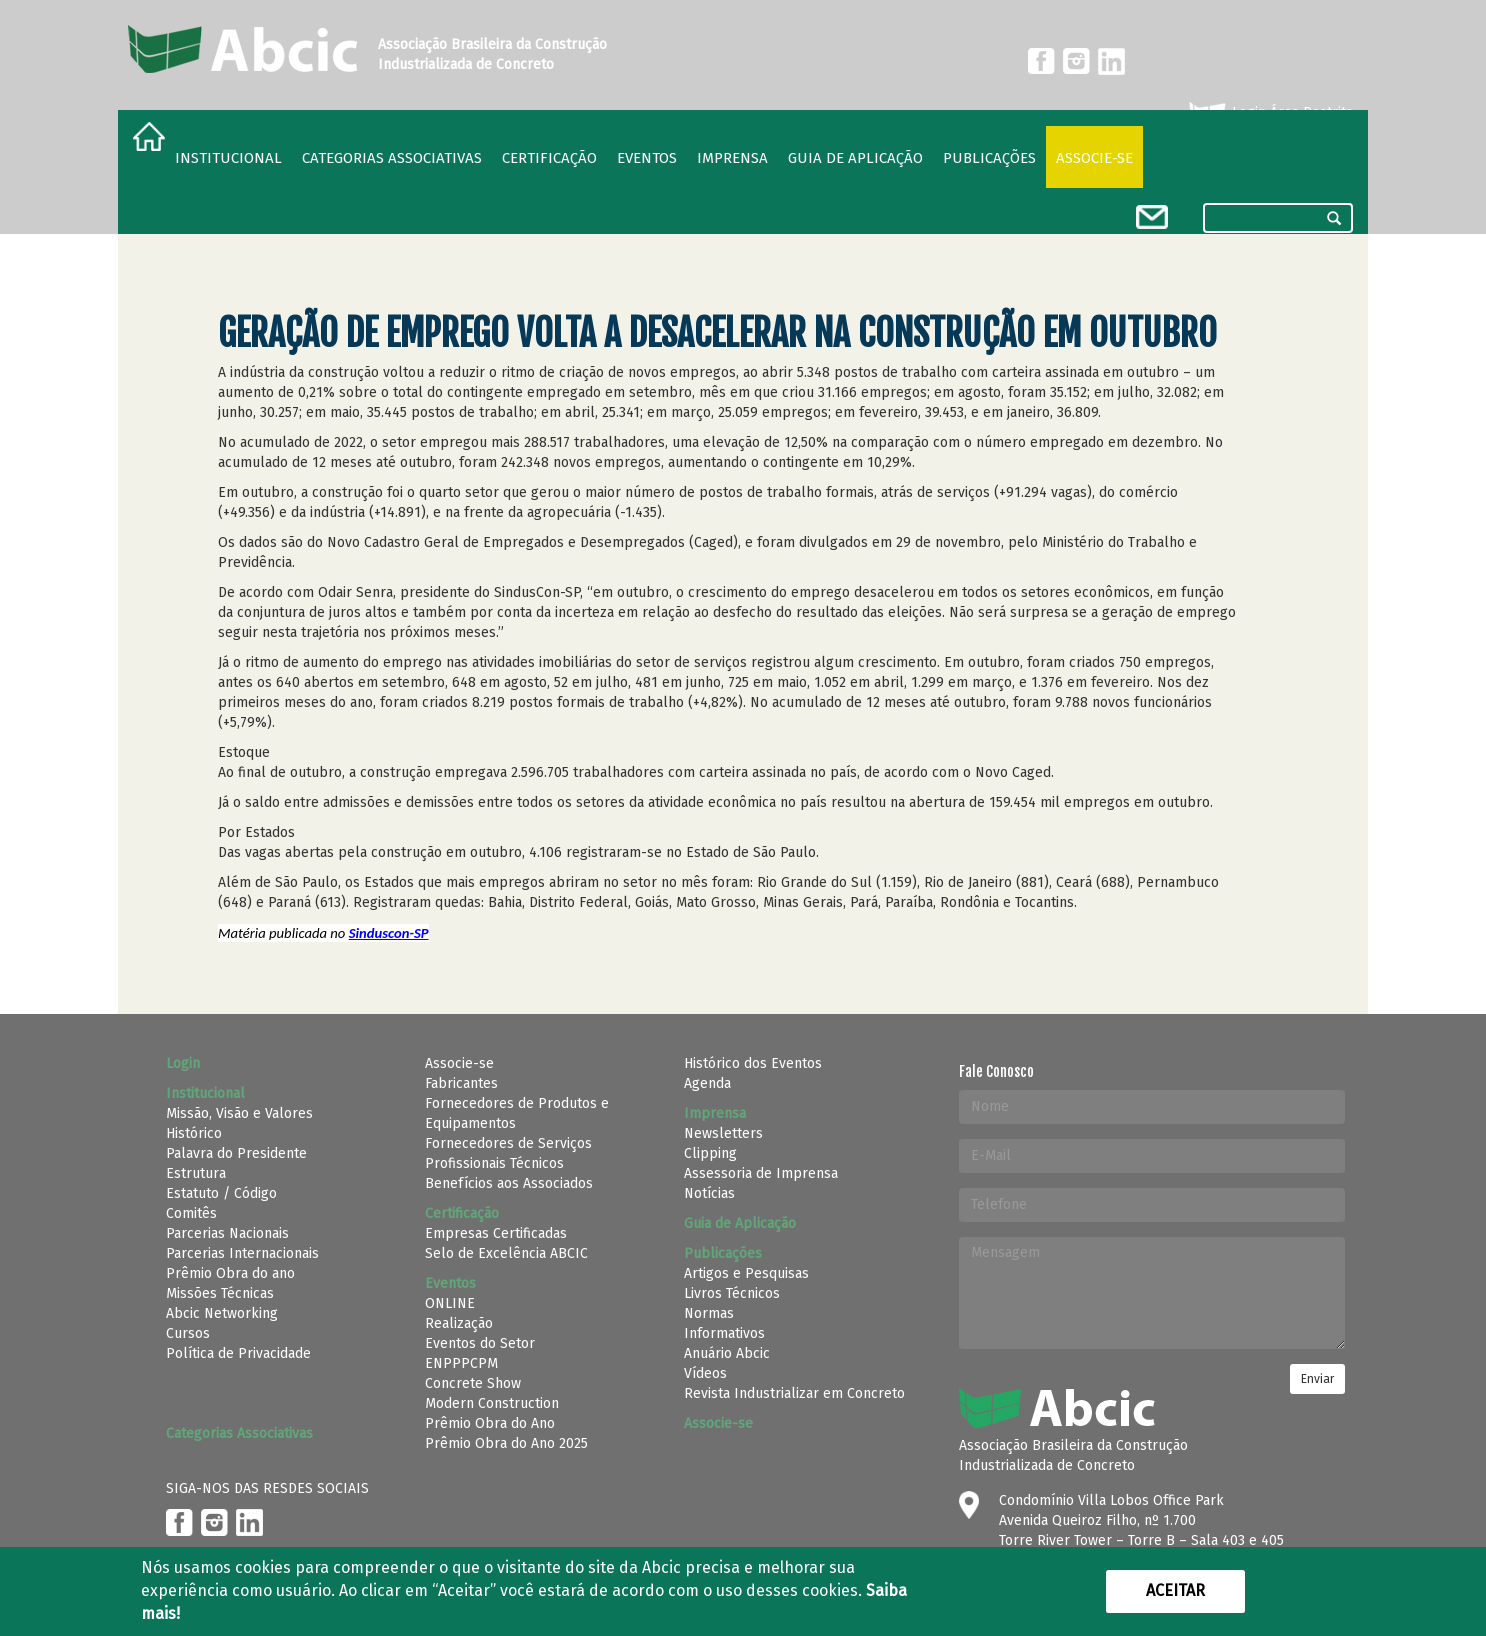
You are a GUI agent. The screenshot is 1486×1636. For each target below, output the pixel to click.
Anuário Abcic (727, 1353)
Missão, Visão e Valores (239, 1113)
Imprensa (732, 158)
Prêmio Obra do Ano (490, 1423)
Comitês (191, 1213)
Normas (709, 1313)
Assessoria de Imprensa (761, 1173)
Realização (459, 1323)
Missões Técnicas (220, 1293)
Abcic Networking (222, 1313)
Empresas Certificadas (496, 1233)
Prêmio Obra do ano (230, 1273)
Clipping (710, 1153)
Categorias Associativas (392, 158)
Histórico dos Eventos (753, 1063)
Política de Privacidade (238, 1353)
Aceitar (1175, 1590)
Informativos (724, 1333)
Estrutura (196, 1173)
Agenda (707, 1083)
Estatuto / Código (221, 1193)
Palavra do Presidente (236, 1153)
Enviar (1317, 1379)
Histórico (194, 1133)
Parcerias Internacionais (242, 1253)
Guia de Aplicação (855, 158)
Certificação (549, 158)
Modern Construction (492, 1403)
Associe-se (1094, 158)
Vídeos (705, 1373)
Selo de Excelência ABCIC (506, 1253)
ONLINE (450, 1303)
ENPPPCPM (461, 1363)
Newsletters (723, 1133)
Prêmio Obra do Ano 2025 (506, 1443)
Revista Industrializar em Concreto (794, 1393)
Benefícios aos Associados (509, 1183)
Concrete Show (473, 1383)
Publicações (989, 158)
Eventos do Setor (480, 1343)
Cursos (188, 1333)
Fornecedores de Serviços (508, 1143)
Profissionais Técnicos (494, 1163)
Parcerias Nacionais (227, 1233)
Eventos (647, 158)
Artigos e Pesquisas (746, 1273)
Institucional (228, 158)
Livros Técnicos (732, 1293)
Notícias (709, 1193)
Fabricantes (461, 1083)
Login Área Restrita (1269, 113)
